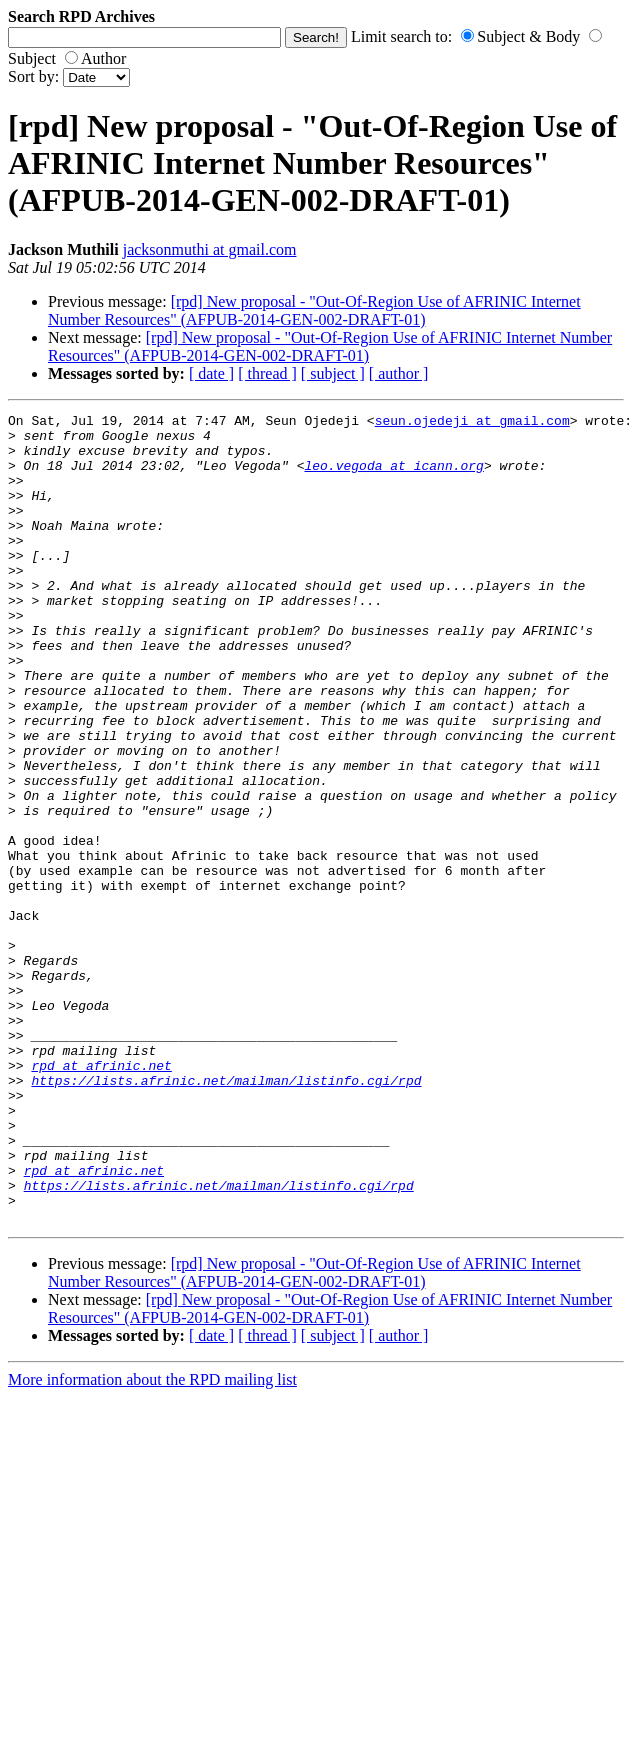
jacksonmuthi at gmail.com (210, 249)
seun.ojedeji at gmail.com (472, 423)
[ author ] (399, 373)
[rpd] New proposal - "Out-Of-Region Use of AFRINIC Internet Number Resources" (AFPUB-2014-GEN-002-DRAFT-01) (314, 310)
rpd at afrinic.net (101, 1197)
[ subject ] (333, 373)
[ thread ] (267, 373)
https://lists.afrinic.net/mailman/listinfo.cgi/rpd (226, 1215)
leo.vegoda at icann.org (393, 477)
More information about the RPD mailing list (152, 1541)
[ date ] (211, 373)
